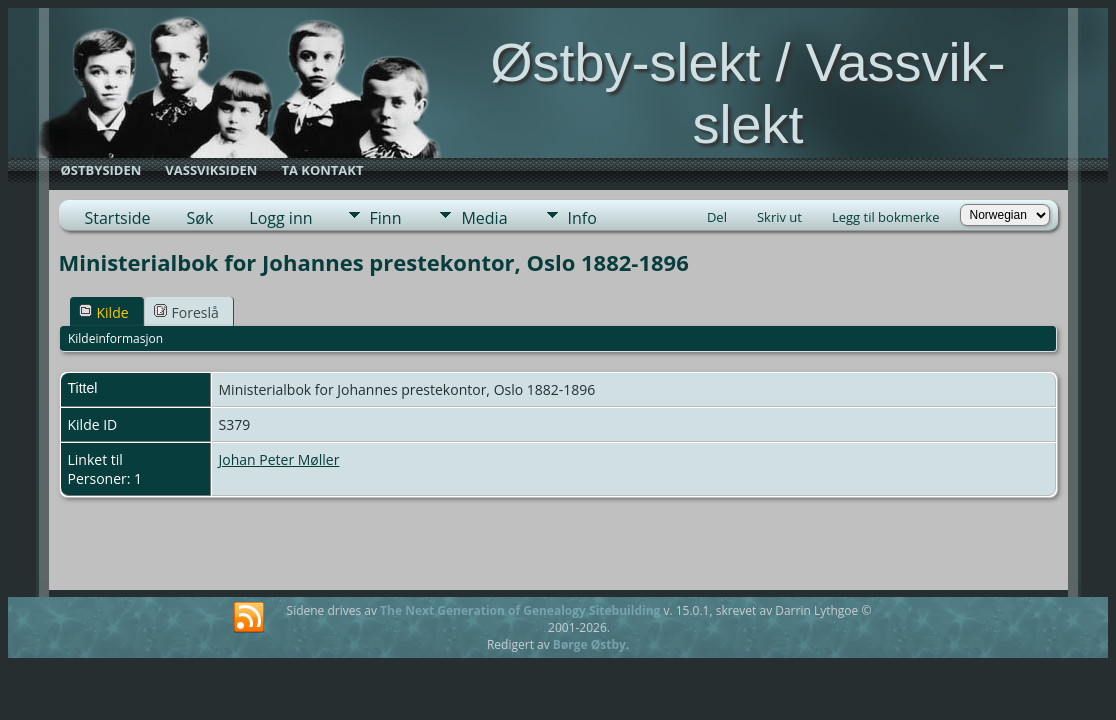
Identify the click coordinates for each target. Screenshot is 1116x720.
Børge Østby (589, 644)
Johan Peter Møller (279, 459)
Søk (200, 218)
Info (582, 218)
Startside (118, 218)
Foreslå (186, 312)
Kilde (104, 312)
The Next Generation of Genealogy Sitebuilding (520, 610)
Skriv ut (779, 217)
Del (717, 217)
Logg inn (280, 218)
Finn (386, 218)
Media (484, 218)
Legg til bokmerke (886, 217)
